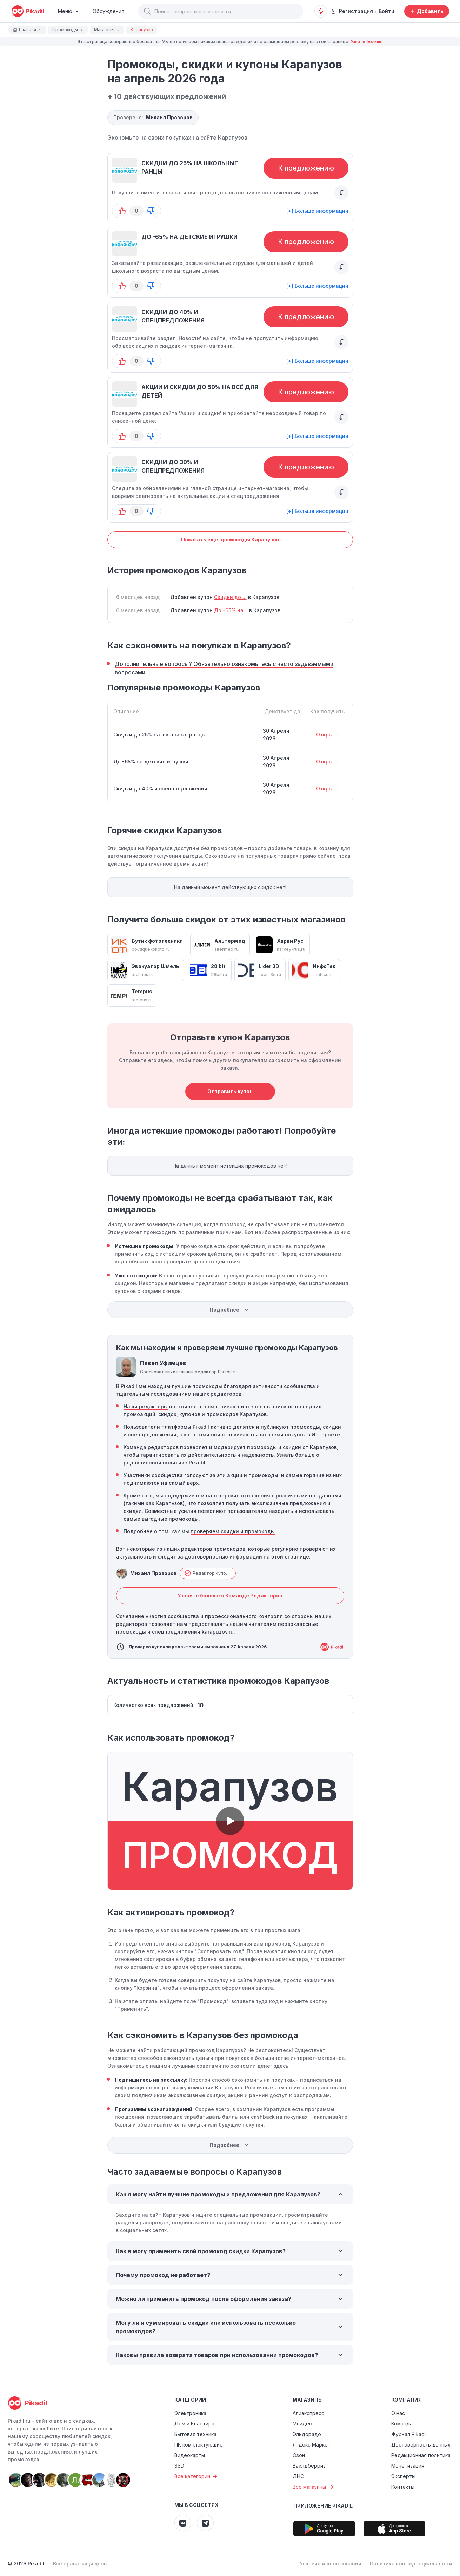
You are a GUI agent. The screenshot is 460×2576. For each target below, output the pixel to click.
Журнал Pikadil (409, 2434)
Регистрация (352, 11)
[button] (147, 11)
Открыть (327, 735)
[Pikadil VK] (182, 2523)
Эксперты (403, 2476)
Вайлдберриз (309, 2466)
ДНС (298, 2476)
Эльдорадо (307, 2434)
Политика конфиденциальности (411, 2564)
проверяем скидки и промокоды (233, 1531)
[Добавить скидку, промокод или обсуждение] (426, 11)
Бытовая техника (195, 2434)
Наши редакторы (146, 1406)
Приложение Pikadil (323, 2506)
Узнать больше (367, 41)
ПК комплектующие (198, 2445)
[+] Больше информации (317, 211)
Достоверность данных (421, 2445)
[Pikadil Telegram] (205, 2523)
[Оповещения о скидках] (320, 11)
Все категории (196, 2476)
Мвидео (302, 2424)
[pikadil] (27, 11)
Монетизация (407, 2466)
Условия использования (330, 2564)
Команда (402, 2424)
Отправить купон (230, 1091)
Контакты (402, 2487)
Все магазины (314, 2487)
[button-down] (151, 211)
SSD (179, 2466)
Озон (299, 2455)
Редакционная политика (421, 2455)
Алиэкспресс (308, 2413)
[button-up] (122, 211)
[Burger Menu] (68, 11)
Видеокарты (189, 2455)
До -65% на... (231, 610)
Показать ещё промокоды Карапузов (230, 539)
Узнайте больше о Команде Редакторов (230, 1596)
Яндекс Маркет (312, 2445)
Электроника (190, 2413)
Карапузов (232, 137)
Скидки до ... (230, 597)
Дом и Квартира (194, 2424)
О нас (398, 2413)
